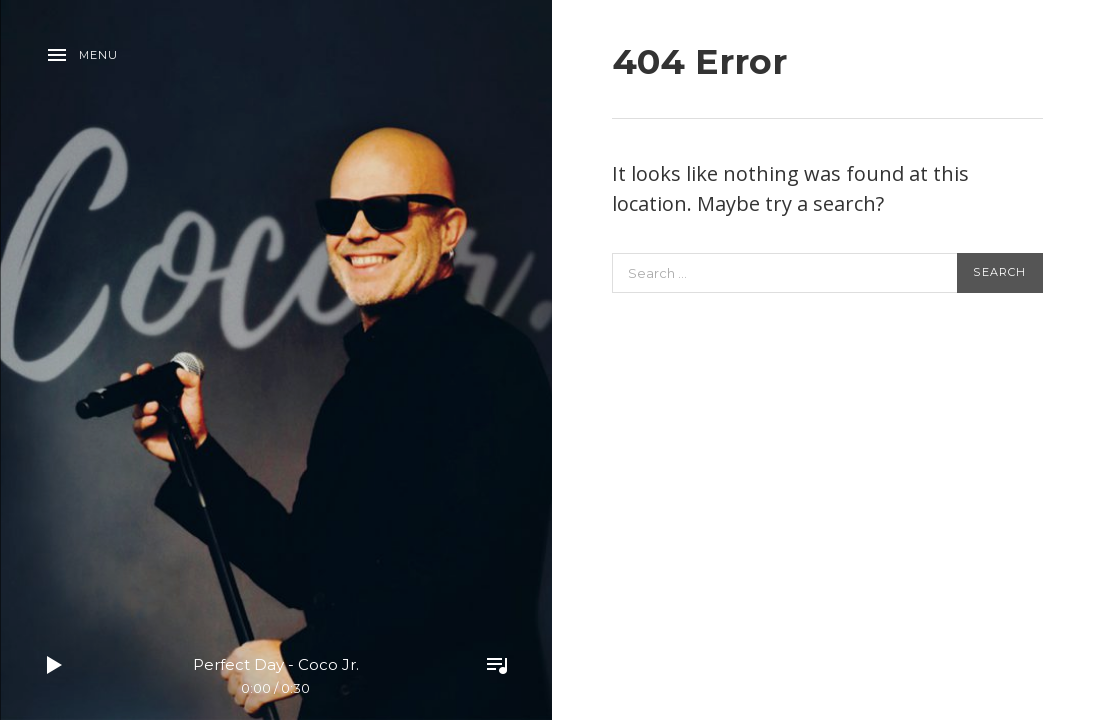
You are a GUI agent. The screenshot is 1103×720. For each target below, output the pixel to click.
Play (55, 665)
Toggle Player (497, 665)
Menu (98, 55)
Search (999, 272)
